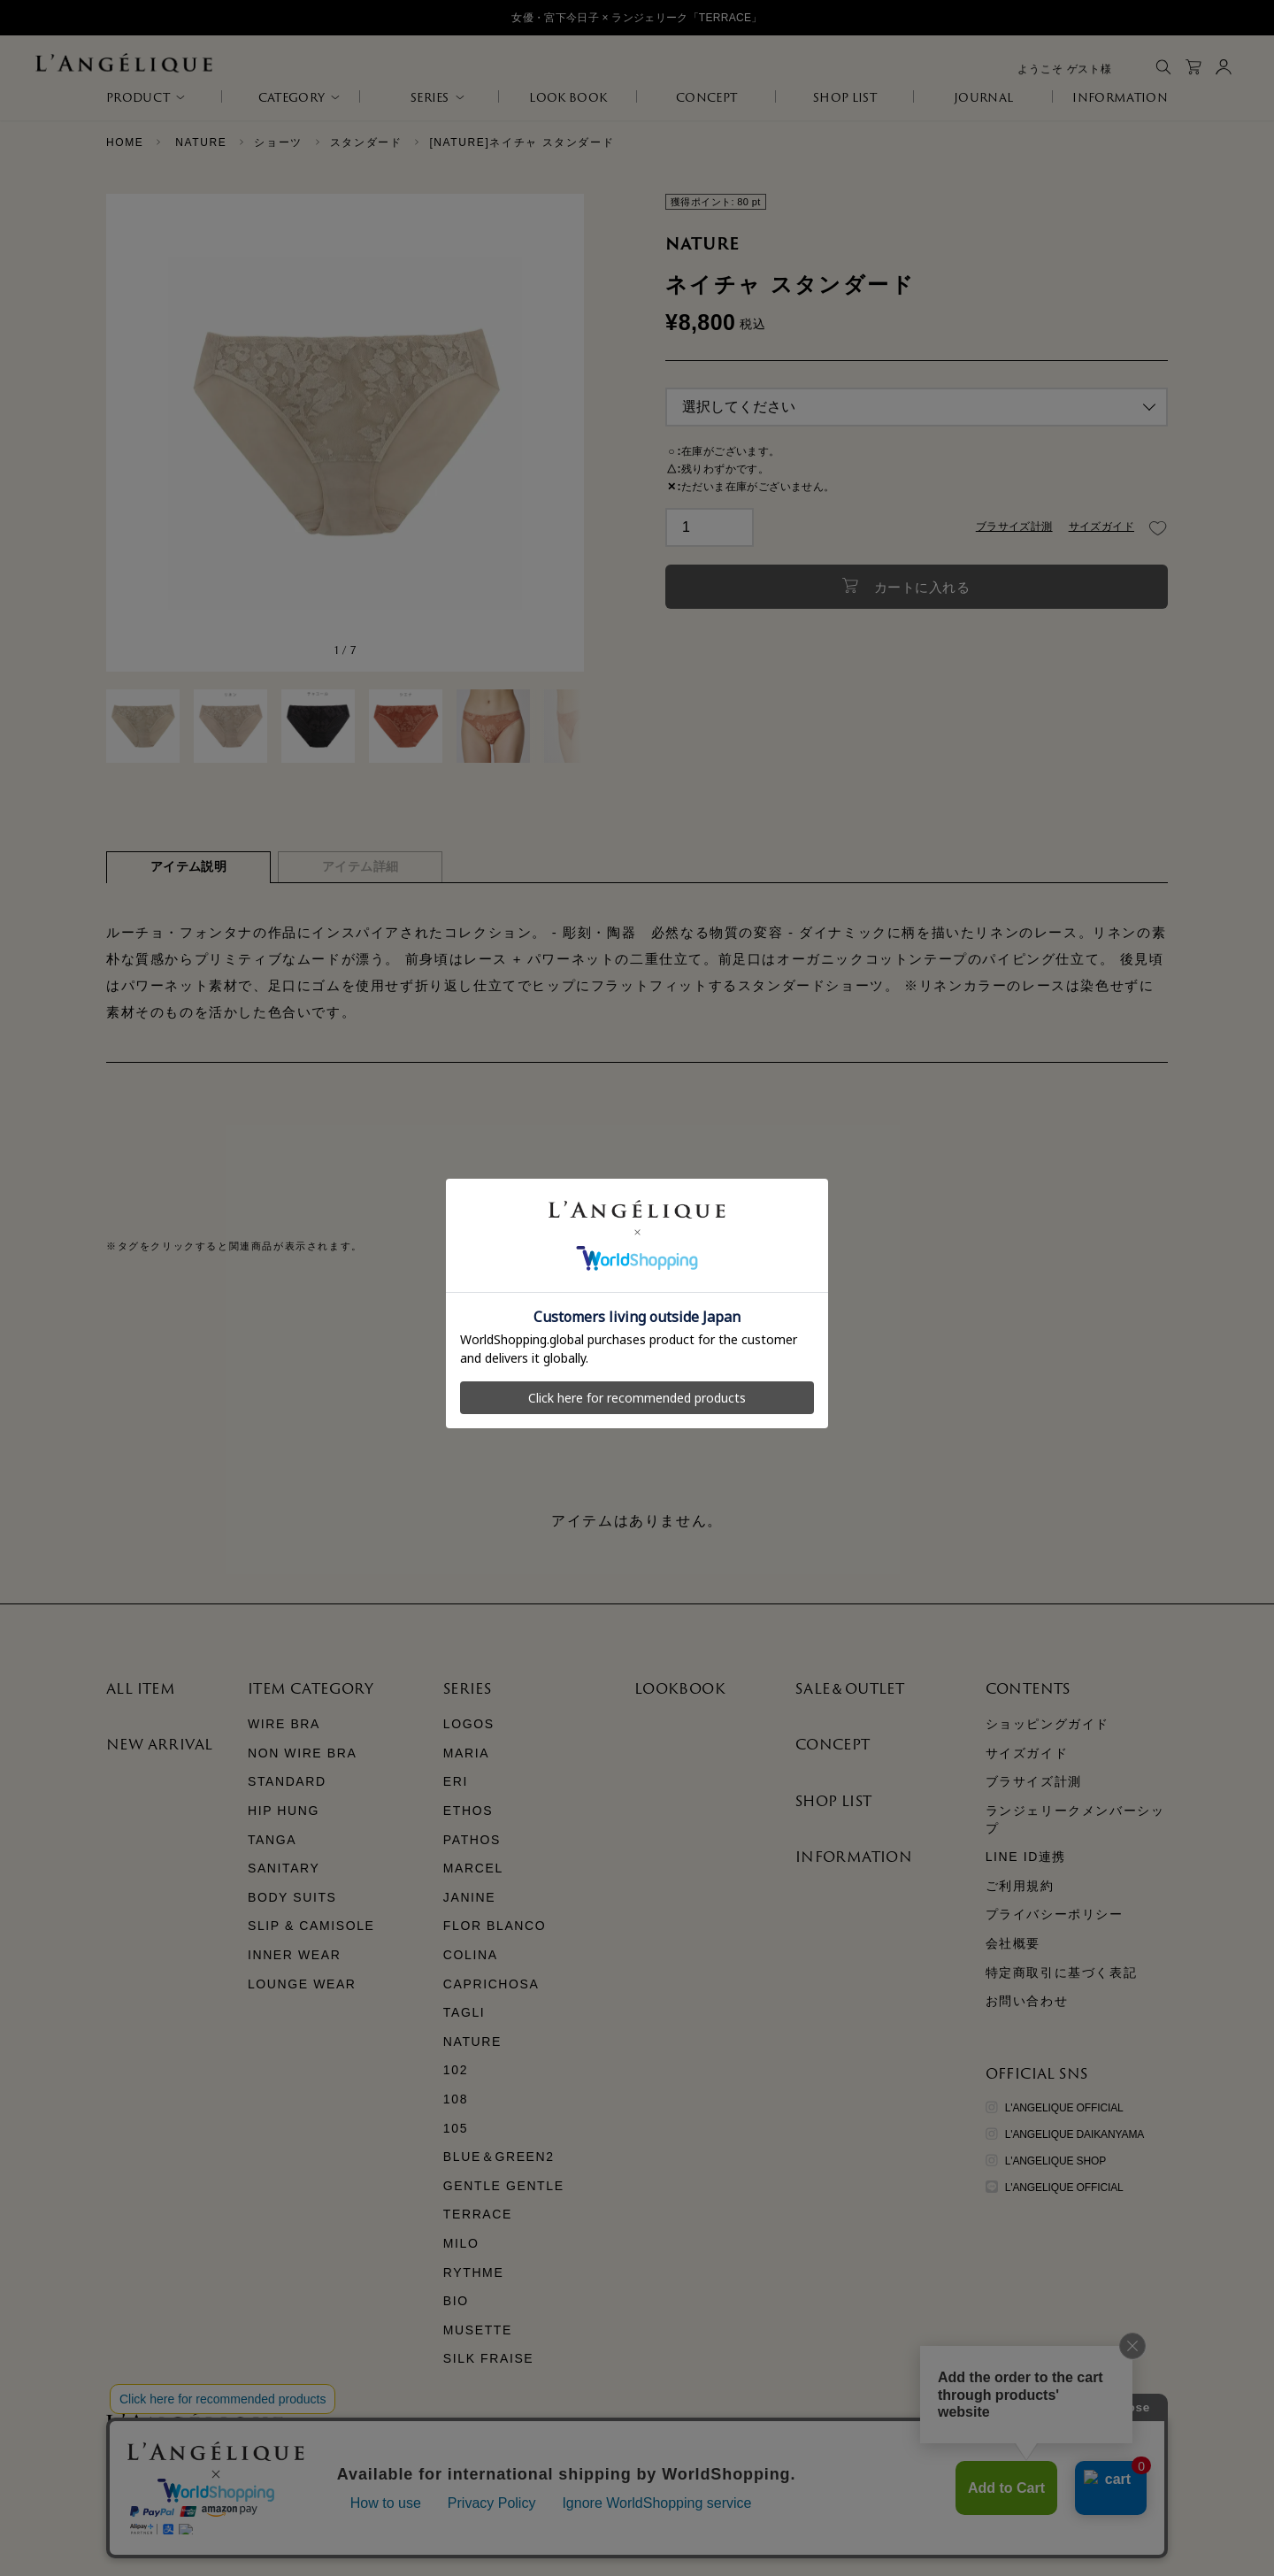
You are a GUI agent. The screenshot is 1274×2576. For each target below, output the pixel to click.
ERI (455, 1781)
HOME (124, 142)
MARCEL (473, 1868)
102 (455, 2070)
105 (455, 2128)
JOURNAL (983, 97)
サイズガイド (1101, 526)
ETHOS (468, 1810)
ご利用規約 (1020, 1886)
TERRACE (477, 2214)
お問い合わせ (1027, 2001)
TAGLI (464, 2012)
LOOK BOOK (568, 97)
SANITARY (284, 1868)
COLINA (470, 1955)
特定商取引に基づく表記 (1062, 1972)
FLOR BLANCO (494, 1926)
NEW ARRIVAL (159, 1744)
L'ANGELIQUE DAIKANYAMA (1065, 2134)
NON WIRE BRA (302, 1753)
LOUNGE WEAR (302, 1984)
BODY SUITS (292, 1897)
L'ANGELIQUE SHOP (1046, 2161)
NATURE (200, 142)
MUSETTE (477, 2330)
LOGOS (469, 1724)
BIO (456, 2301)
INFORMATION (1120, 97)
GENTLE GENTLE (503, 2186)
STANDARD (287, 1781)
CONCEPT (706, 97)
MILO (461, 2243)
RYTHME (473, 2272)
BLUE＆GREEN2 (499, 2156)
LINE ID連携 (1026, 1856)
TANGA (272, 1840)
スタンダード (366, 142)
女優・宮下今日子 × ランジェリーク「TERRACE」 (636, 18)
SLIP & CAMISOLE (311, 1926)
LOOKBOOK (679, 1688)
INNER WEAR (294, 1955)
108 (455, 2099)
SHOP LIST (845, 97)
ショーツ (278, 142)
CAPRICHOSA (491, 1984)
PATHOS (472, 1840)
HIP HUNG (283, 1810)
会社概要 (1013, 1943)
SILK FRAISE (488, 2358)
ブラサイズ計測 (1014, 526)
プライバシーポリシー (1055, 1914)
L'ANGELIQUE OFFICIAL (1055, 2108)
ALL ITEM (140, 1688)
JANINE (469, 1897)
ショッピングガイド (1047, 1724)
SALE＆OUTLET (849, 1688)
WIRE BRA (284, 1724)
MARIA (466, 1753)
